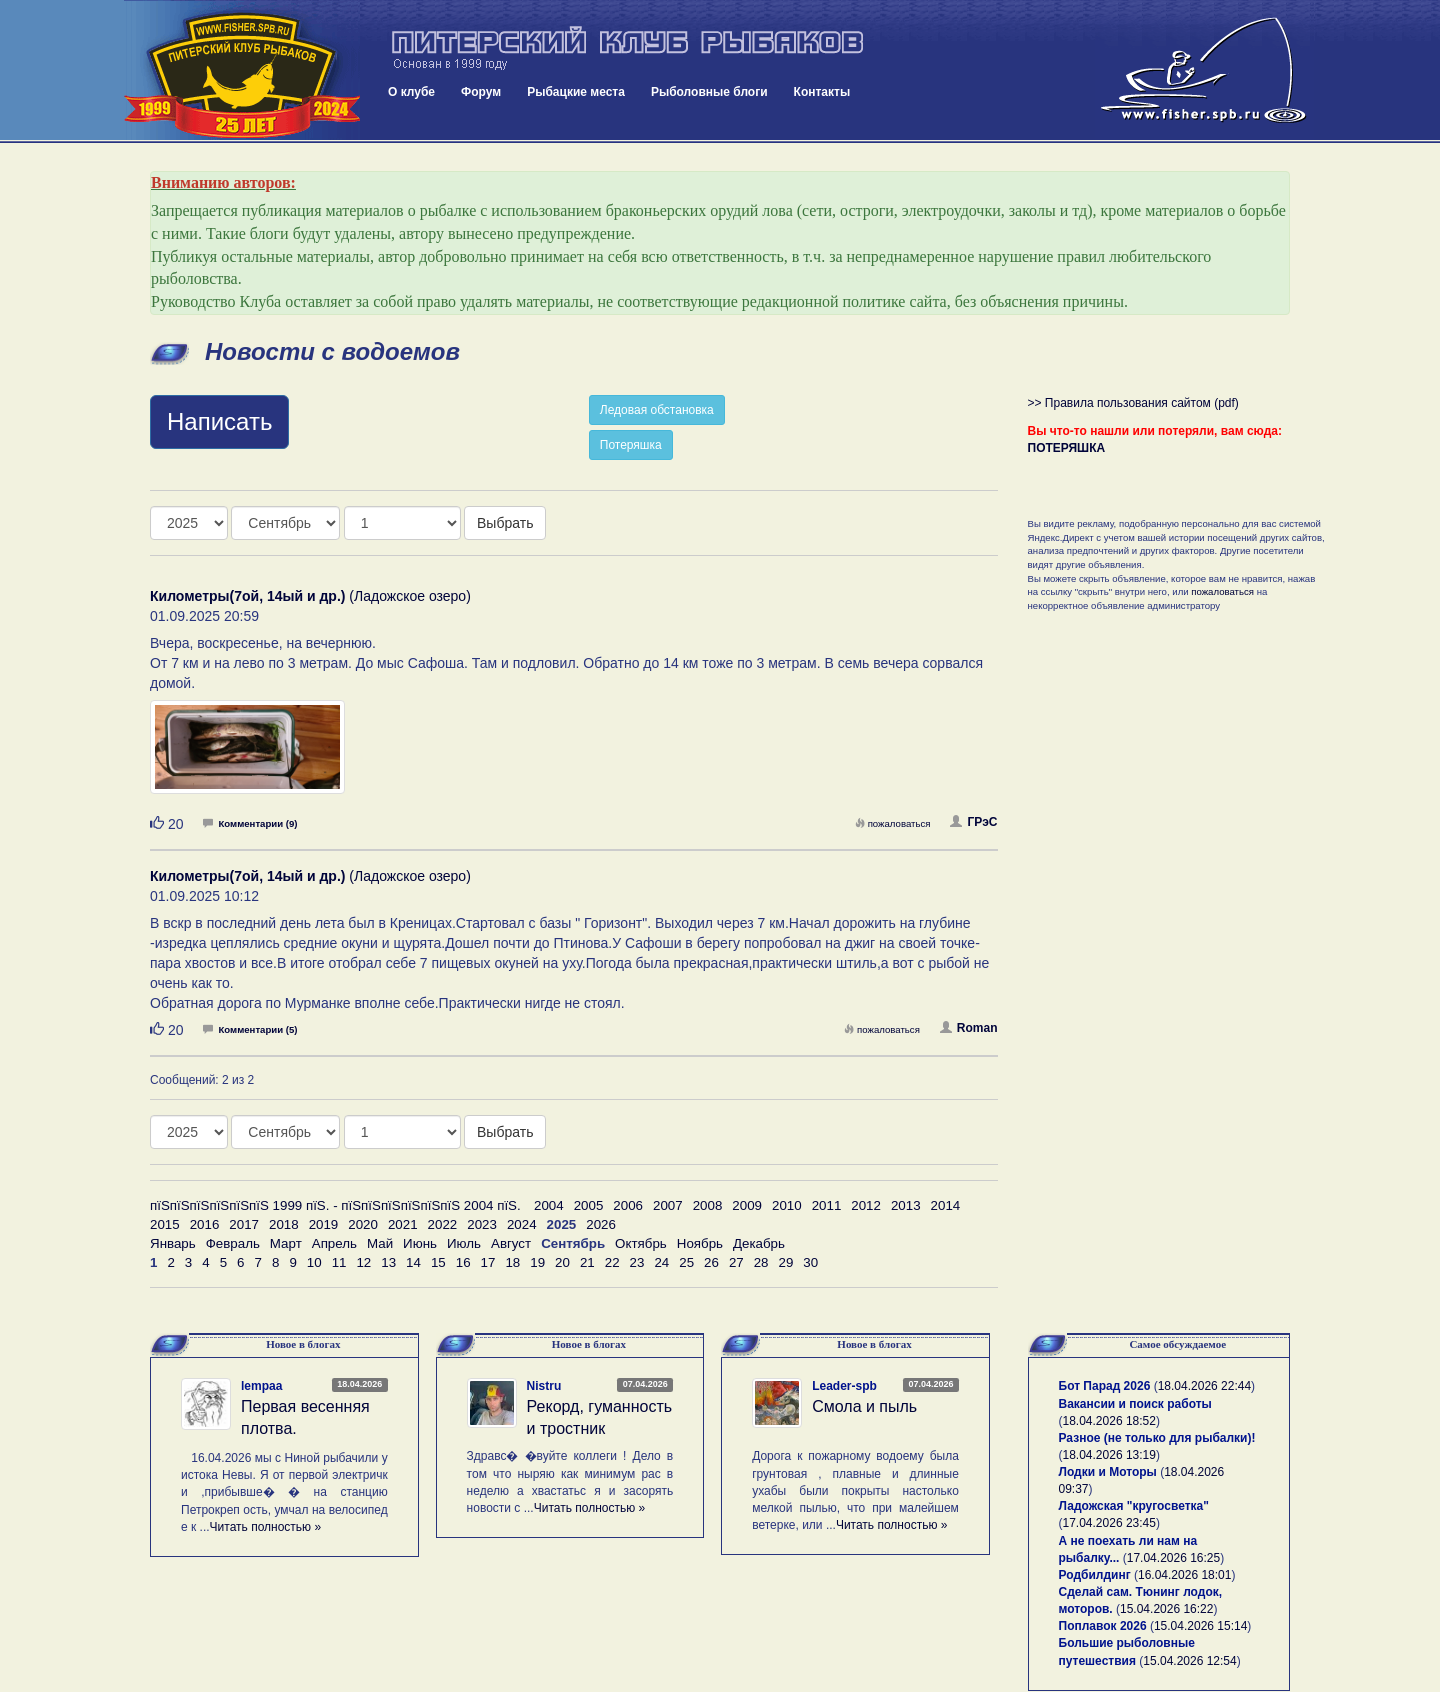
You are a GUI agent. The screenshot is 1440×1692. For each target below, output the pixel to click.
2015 (165, 1224)
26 (711, 1262)
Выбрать (505, 523)
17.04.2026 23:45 (1109, 1523)
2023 (482, 1224)
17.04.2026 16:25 (1173, 1558)
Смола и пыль (864, 1406)
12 (363, 1262)
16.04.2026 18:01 (1184, 1575)
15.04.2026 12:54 (1189, 1661)
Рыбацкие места (576, 92)
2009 (747, 1205)
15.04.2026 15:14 (1200, 1626)
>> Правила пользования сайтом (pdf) (1133, 403)
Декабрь (759, 1243)
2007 (668, 1205)
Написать (219, 421)
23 (637, 1262)
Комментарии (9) (250, 823)
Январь (173, 1243)
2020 (363, 1224)
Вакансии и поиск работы (1135, 1404)
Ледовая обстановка (657, 410)
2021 (403, 1224)
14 (413, 1262)
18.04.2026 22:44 (1204, 1386)
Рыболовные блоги (709, 92)
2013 (906, 1205)
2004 (549, 1205)
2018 (284, 1224)
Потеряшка (631, 445)
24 (661, 1262)
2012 (866, 1205)
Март (286, 1243)
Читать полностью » (266, 1527)
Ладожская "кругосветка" (1134, 1506)
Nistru (544, 1386)
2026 (601, 1224)
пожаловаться (893, 823)
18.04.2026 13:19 (1109, 1455)
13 (388, 1262)
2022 (443, 1224)
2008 (708, 1205)
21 (587, 1262)
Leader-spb (844, 1386)
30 (810, 1262)
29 (786, 1262)
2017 (244, 1224)
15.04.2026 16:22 (1166, 1609)
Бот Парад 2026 (1105, 1386)
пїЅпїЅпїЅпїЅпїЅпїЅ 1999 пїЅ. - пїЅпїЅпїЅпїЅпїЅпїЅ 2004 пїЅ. (335, 1205)
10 (314, 1262)
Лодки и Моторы (1108, 1472)
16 (463, 1262)
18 (512, 1262)
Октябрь (641, 1243)
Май (380, 1243)
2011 (827, 1205)
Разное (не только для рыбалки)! (1157, 1438)
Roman (969, 1028)
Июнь (420, 1243)
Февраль (233, 1243)
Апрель (334, 1243)
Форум (481, 92)
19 (537, 1262)
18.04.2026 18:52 (1109, 1421)
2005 (589, 1205)
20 (562, 1262)
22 (612, 1262)
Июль (464, 1243)
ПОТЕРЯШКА (1067, 448)
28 (761, 1262)
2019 (324, 1224)
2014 (946, 1205)
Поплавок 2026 (1103, 1626)
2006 (628, 1205)
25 (686, 1262)
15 (438, 1262)
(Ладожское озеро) (310, 596)
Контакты (822, 92)
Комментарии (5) (250, 1029)
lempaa (261, 1386)
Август (511, 1243)
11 (339, 1262)
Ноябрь (700, 1243)
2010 (787, 1205)
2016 (205, 1224)
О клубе (411, 92)
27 (736, 1262)
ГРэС (973, 822)
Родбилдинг (1095, 1575)
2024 (522, 1224)
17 (488, 1262)
